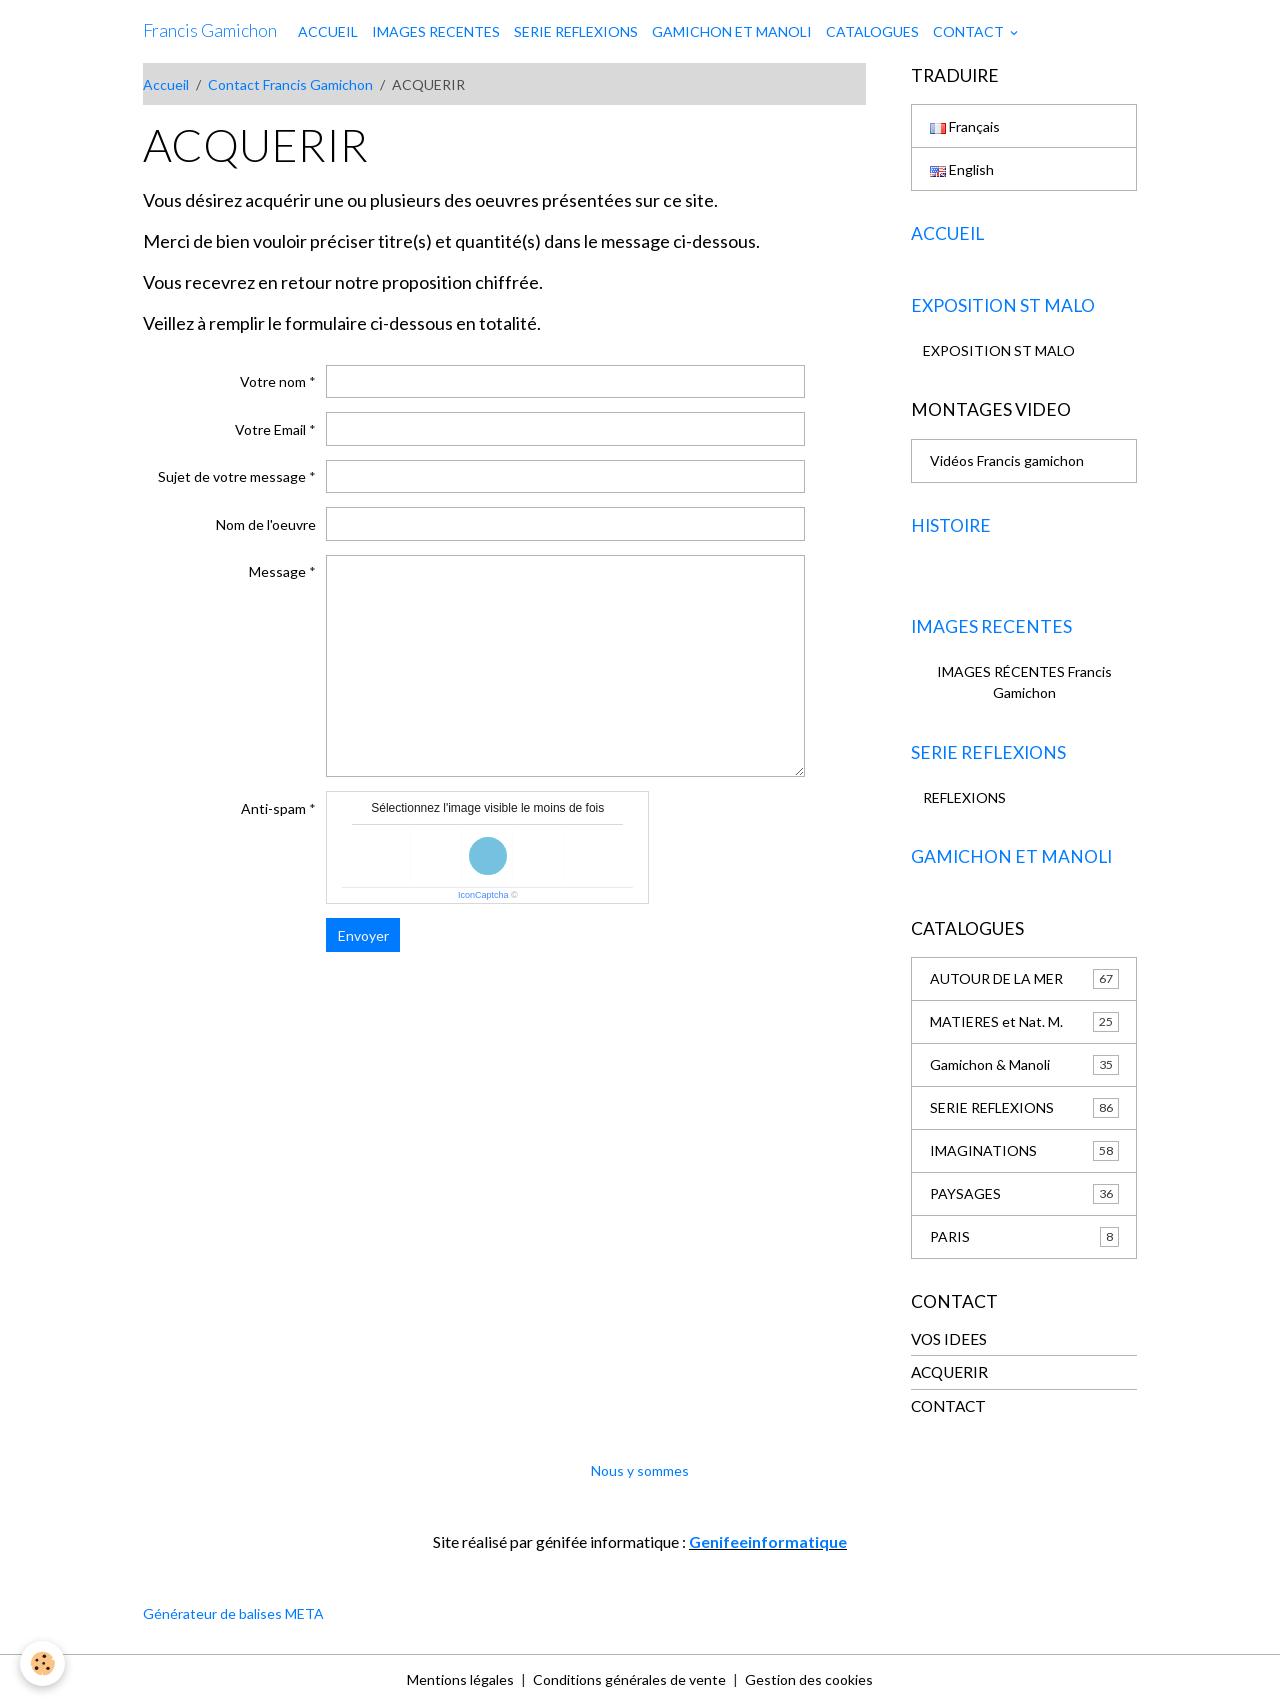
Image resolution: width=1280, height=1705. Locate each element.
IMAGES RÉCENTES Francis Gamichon (1024, 682)
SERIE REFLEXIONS (576, 31)
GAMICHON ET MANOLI (732, 31)
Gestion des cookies (809, 1679)
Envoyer (363, 935)
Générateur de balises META (233, 1613)
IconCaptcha (483, 895)
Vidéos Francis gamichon (1007, 460)
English (962, 169)
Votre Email (270, 429)
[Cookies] (42, 1663)
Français (965, 126)
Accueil (166, 84)
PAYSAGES (1024, 1194)
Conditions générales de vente (629, 1679)
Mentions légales (460, 1679)
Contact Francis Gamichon (290, 84)
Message (277, 571)
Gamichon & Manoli (1024, 1065)
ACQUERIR (949, 1372)
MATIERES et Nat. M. (1024, 1022)
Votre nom (273, 381)
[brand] (210, 31)
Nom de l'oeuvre (266, 524)
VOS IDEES (949, 1339)
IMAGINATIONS (1024, 1151)
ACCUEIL (328, 31)
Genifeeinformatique (768, 1541)
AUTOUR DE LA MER (1024, 979)
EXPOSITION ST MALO (999, 350)
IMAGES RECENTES (436, 31)
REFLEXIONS (964, 797)
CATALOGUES (872, 31)
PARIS (1024, 1237)
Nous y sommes (640, 1470)
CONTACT (970, 31)
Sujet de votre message (232, 476)
